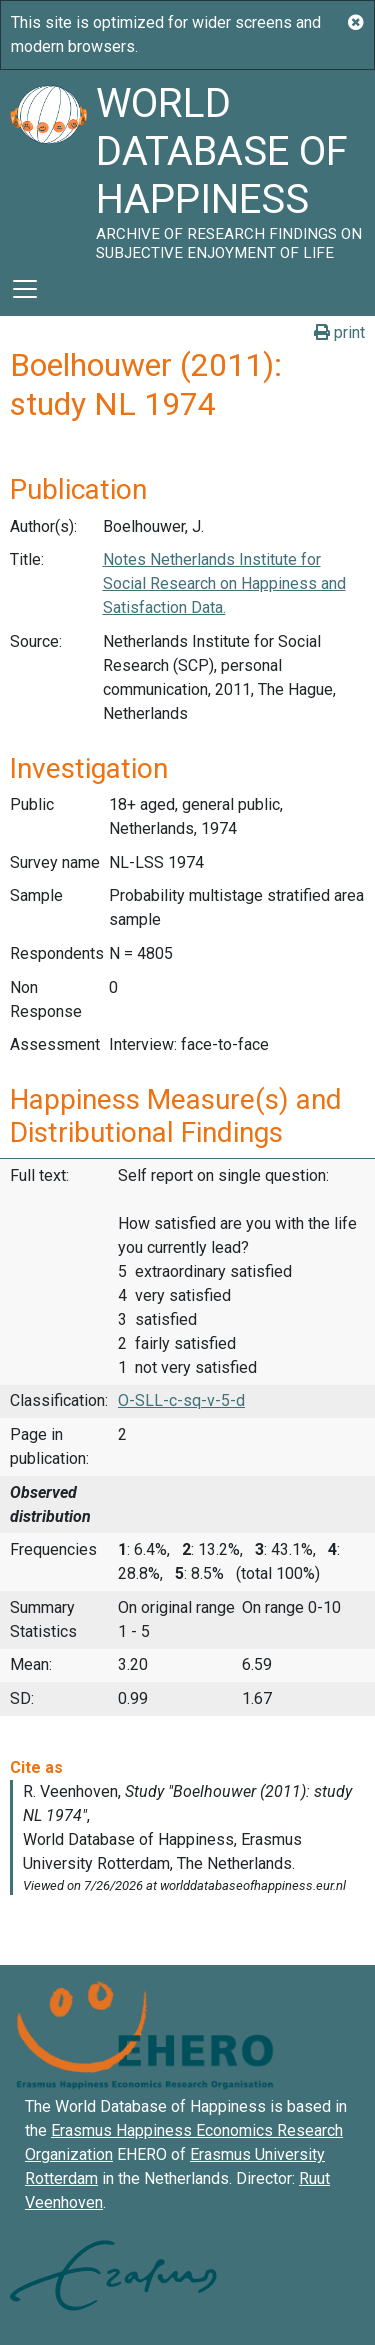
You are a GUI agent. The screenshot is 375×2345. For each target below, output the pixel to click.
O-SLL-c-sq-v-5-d (181, 1400)
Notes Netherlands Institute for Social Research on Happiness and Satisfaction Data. (224, 583)
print (339, 332)
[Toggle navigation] (25, 289)
